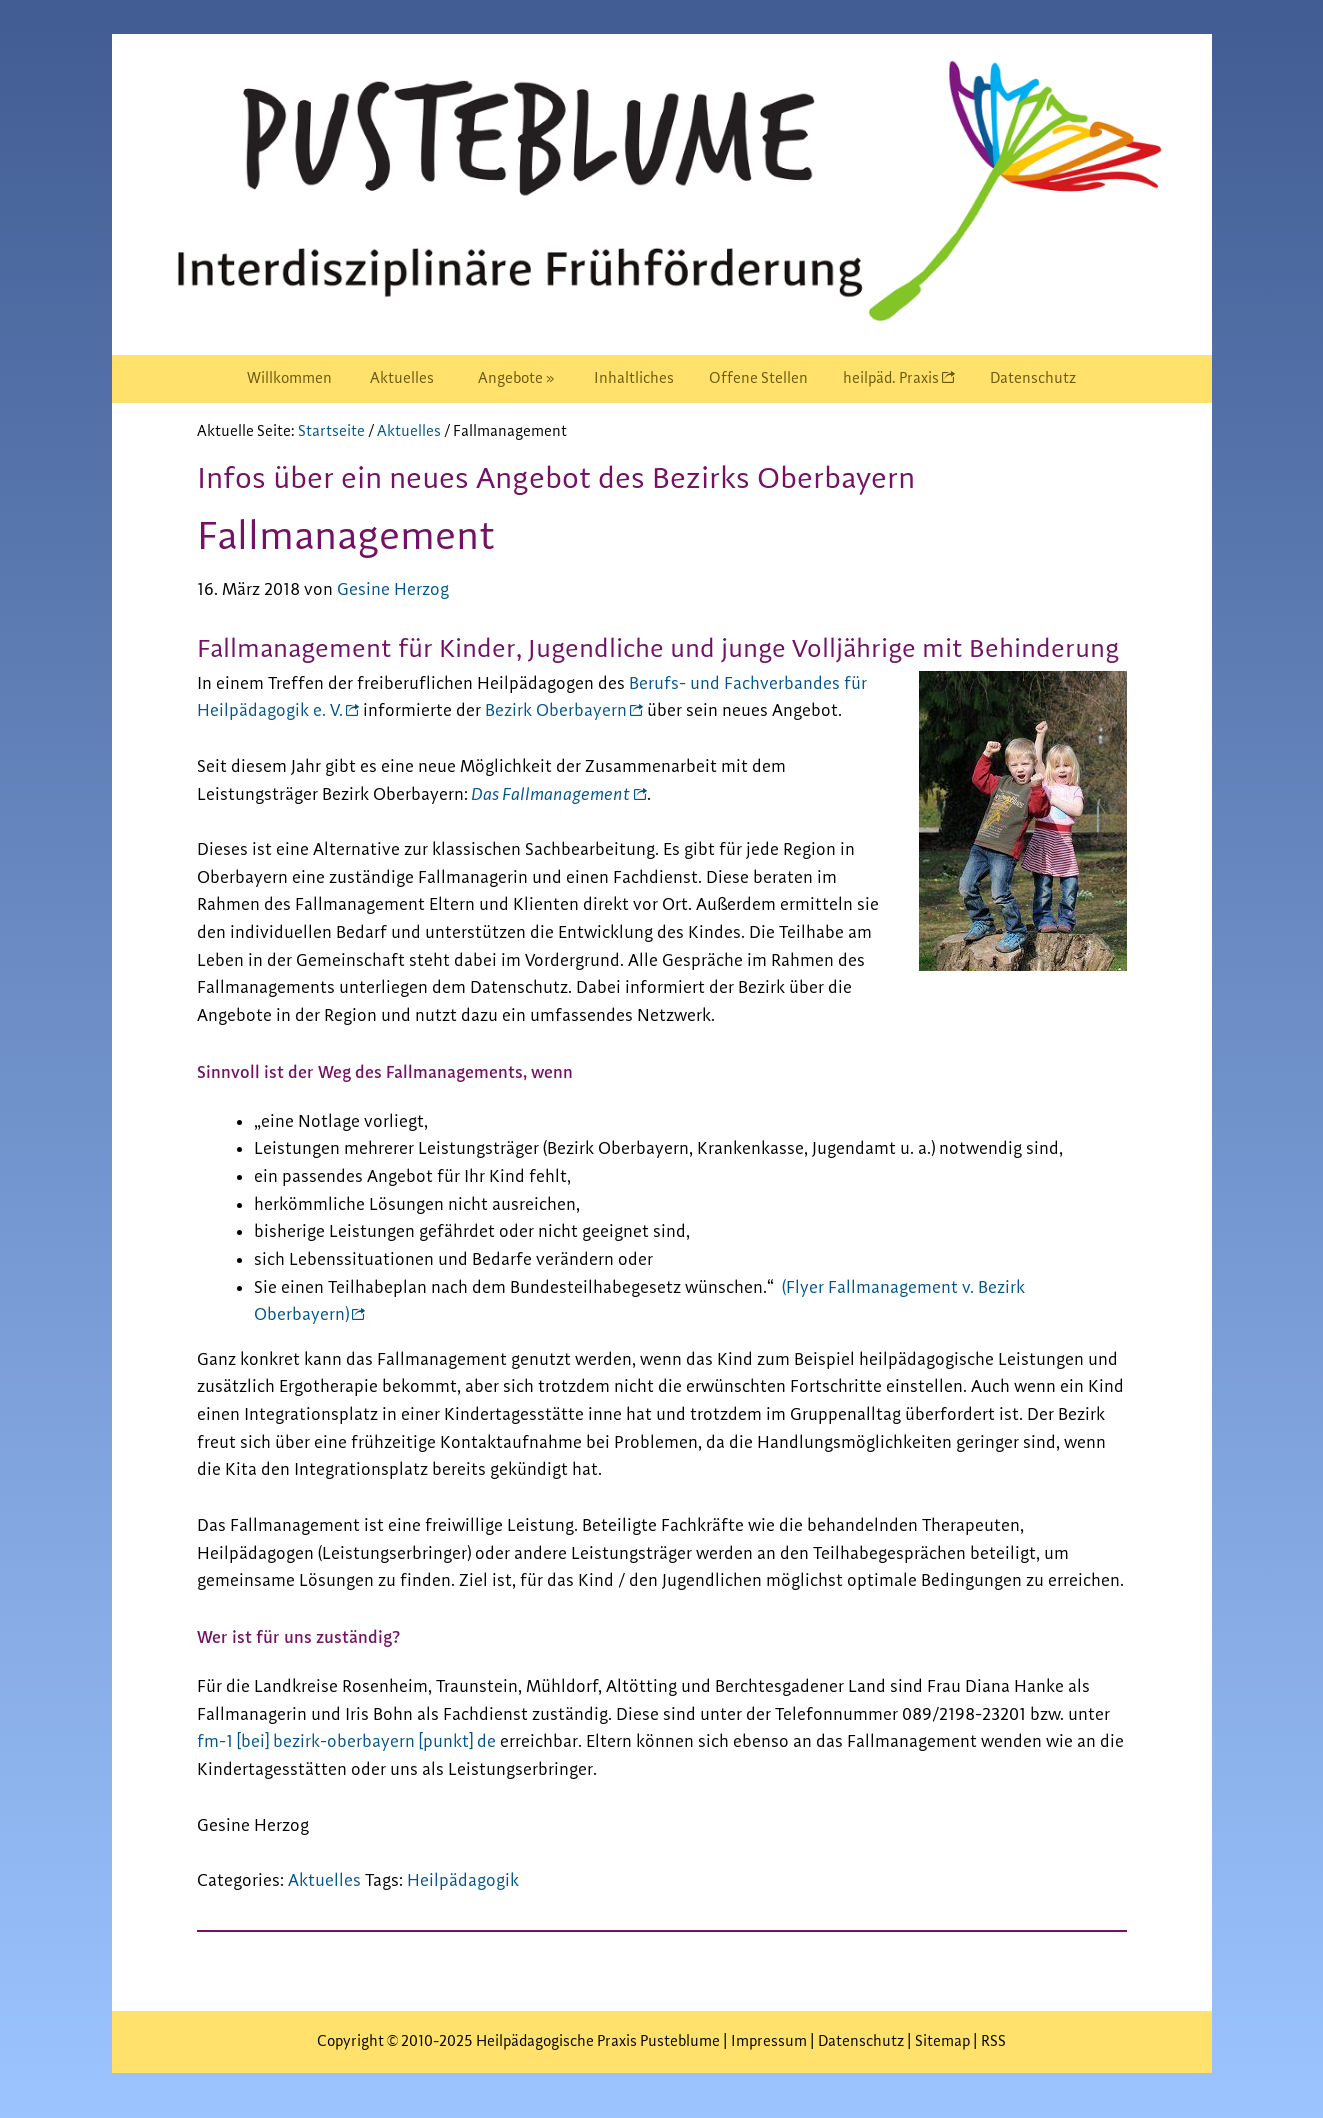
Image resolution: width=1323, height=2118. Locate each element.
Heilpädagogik (463, 1881)
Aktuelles (324, 1881)
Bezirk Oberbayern (556, 711)
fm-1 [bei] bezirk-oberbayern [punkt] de (346, 1742)
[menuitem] (289, 379)
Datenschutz (861, 2041)
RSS (993, 2041)
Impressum (770, 2041)
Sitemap (942, 2041)
